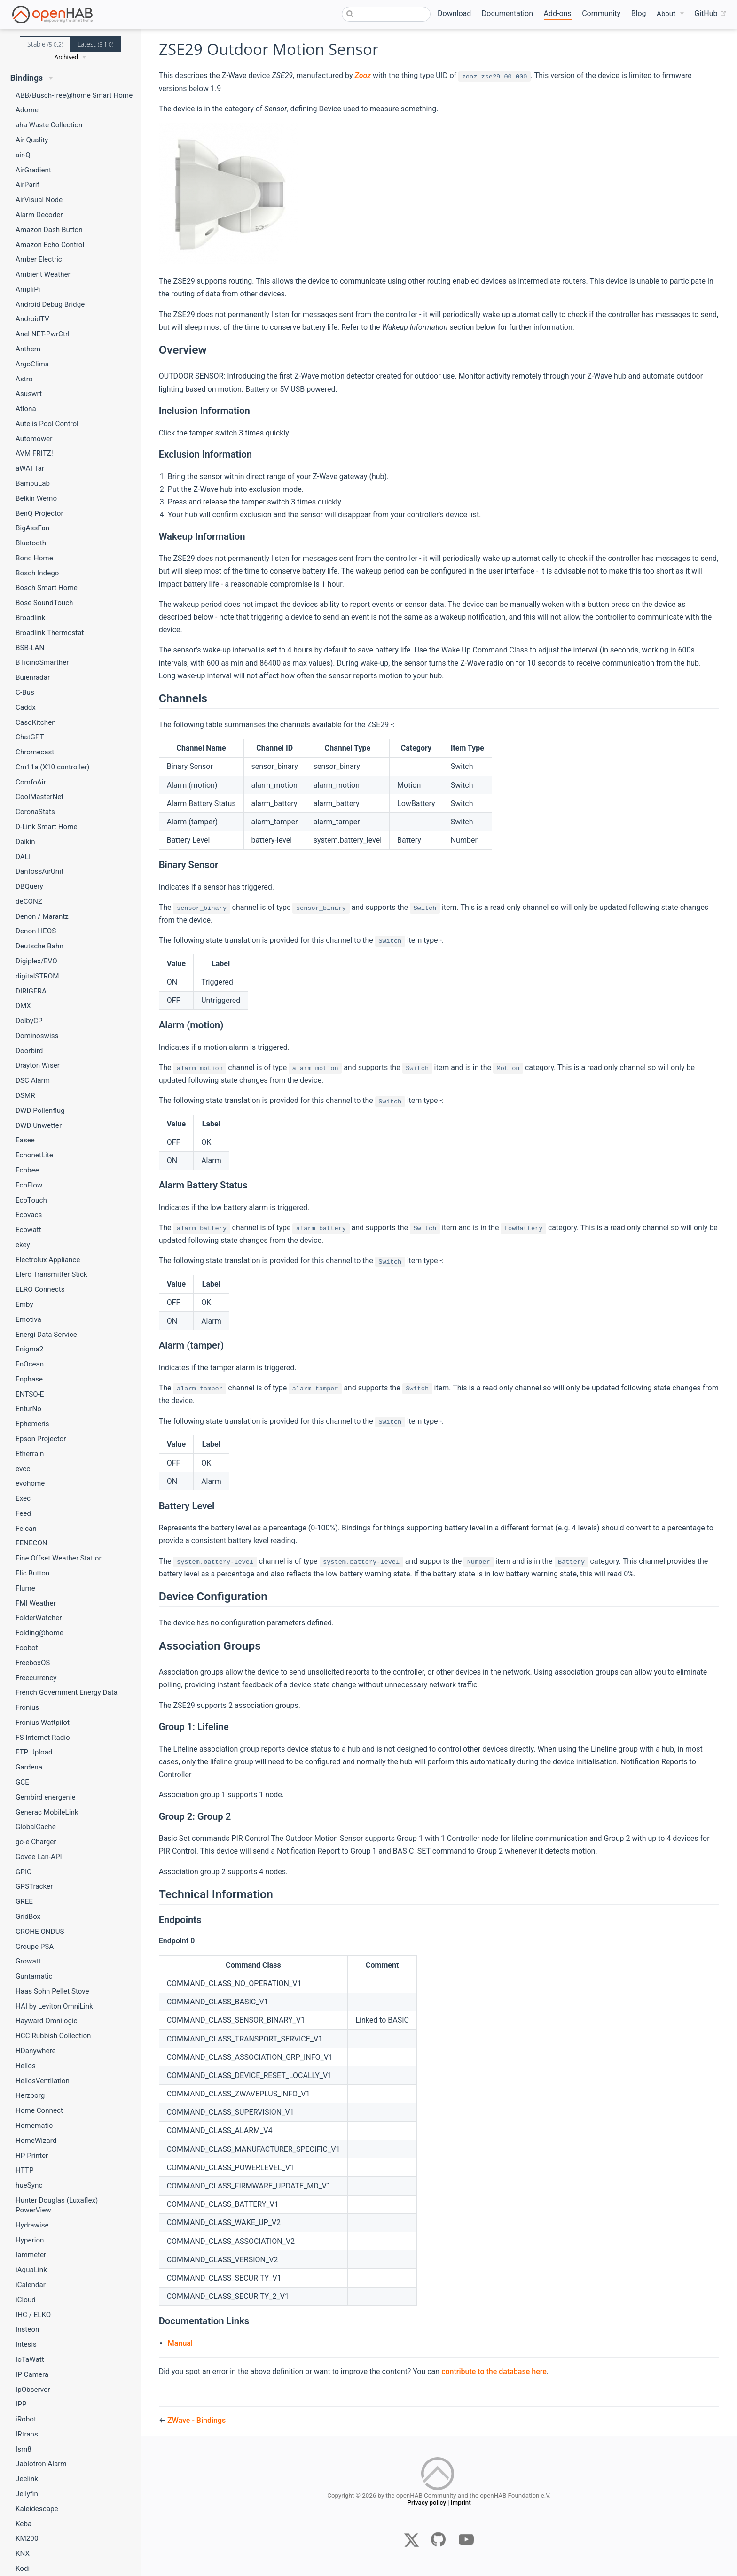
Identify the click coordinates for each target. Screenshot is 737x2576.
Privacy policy (426, 2504)
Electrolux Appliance (48, 1260)
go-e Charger (36, 1842)
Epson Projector (41, 1439)
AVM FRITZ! (34, 453)
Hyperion (30, 2240)
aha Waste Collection (49, 125)
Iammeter (31, 2254)
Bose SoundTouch (44, 602)
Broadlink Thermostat (50, 632)
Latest (95, 43)
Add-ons (558, 13)
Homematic (34, 2125)
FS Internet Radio (43, 1737)
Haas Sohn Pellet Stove (52, 1991)
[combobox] (386, 14)
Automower (34, 439)
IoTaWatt (30, 2359)
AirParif (27, 184)
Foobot (27, 1648)
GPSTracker (34, 1886)
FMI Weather (36, 1603)
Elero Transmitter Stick (51, 1274)
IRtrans (27, 2434)
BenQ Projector (39, 513)
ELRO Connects (40, 1289)
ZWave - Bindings (196, 2420)
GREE (24, 1901)
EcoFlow (29, 1185)
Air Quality (32, 140)
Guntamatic (34, 1976)
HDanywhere (36, 2051)
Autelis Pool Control (47, 423)
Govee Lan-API (39, 1857)
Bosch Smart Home (47, 587)
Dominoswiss (37, 1036)
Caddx (26, 707)
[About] (670, 14)
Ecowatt (28, 1230)
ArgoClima (32, 364)
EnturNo (28, 1408)
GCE (22, 1782)
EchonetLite (34, 1155)
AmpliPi (28, 289)
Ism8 (23, 2449)
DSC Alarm (33, 1080)
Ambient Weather (43, 274)
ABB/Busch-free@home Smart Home (74, 95)
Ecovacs (29, 1214)
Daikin (25, 842)
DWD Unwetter (39, 1125)
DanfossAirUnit (39, 871)
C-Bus (25, 692)
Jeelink (27, 2479)
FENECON (31, 1543)
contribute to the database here (494, 2371)
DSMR (25, 1095)
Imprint (461, 2504)
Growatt (28, 1961)
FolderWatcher (39, 1618)
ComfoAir (31, 782)
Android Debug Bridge (50, 304)
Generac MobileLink (47, 1812)
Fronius (27, 1707)
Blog (638, 13)
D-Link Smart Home (47, 826)
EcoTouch (31, 1200)
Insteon (27, 2329)
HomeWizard (36, 2140)
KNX (23, 2553)
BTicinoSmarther (42, 662)
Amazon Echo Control (50, 245)
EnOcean (30, 1364)
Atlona (26, 408)
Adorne (27, 110)
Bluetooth (31, 543)
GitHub (710, 13)
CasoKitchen (36, 722)
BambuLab (33, 483)
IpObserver (33, 2389)
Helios (26, 2066)
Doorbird (29, 1051)
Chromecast (35, 752)
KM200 (27, 2538)
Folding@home (39, 1633)
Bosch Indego (37, 573)
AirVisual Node (39, 199)
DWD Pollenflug (40, 1110)
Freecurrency (36, 1678)
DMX (23, 1005)
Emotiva (28, 1319)
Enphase (29, 1379)
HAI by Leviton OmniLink (54, 2006)
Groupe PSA (35, 1946)
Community (601, 13)
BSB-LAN (30, 648)
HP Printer (32, 2155)
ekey (23, 1245)
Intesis (26, 2344)
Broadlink (30, 617)
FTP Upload (34, 1752)
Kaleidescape (37, 2509)
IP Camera (32, 2374)
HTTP (24, 2170)
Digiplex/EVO (36, 961)
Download (454, 13)
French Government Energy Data (67, 1692)
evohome (30, 1483)
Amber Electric (39, 259)
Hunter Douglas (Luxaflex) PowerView (57, 2205)
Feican (26, 1528)
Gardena (29, 1767)
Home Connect (39, 2110)
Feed (23, 1513)
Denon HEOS (36, 931)
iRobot (26, 2419)
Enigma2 (29, 1349)
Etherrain (30, 1454)
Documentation (507, 13)
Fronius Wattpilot (43, 1722)
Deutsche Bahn (39, 946)
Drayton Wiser (38, 1065)
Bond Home (34, 558)
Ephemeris (32, 1424)
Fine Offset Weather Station (59, 1558)
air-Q (23, 155)
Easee (25, 1140)
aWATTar (30, 468)
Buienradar (33, 677)
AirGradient (33, 170)
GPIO (24, 1872)
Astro (24, 379)
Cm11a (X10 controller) (52, 767)
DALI (23, 857)
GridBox (28, 1916)
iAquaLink (31, 2270)
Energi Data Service (46, 1334)
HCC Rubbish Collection (53, 2036)
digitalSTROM (37, 976)
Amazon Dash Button (49, 229)
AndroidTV (32, 319)
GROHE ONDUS (40, 1931)
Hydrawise (32, 2225)
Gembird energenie (46, 1797)
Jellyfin (27, 2494)
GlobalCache (36, 1827)
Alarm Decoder (39, 214)
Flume (25, 1588)
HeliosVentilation (43, 2081)
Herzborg (30, 2095)
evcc (23, 1469)
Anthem (28, 349)
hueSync (29, 2185)
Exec (23, 1498)
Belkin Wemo (36, 498)
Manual (180, 2343)
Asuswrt (29, 393)
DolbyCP (29, 1020)
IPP (21, 2404)
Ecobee (27, 1170)
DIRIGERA (31, 991)
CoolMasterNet (39, 796)
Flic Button (32, 1573)
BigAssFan (32, 528)
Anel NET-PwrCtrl (43, 334)
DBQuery (29, 886)
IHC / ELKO (33, 2315)
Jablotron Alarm (41, 2464)
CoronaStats (35, 811)
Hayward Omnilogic (47, 2021)
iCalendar (31, 2285)
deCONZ (29, 901)
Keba (23, 2524)
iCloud (26, 2300)
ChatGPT (30, 737)
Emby (24, 1304)
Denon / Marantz (42, 916)
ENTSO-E (30, 1394)
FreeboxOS (33, 1663)
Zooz (362, 75)
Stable (45, 43)
